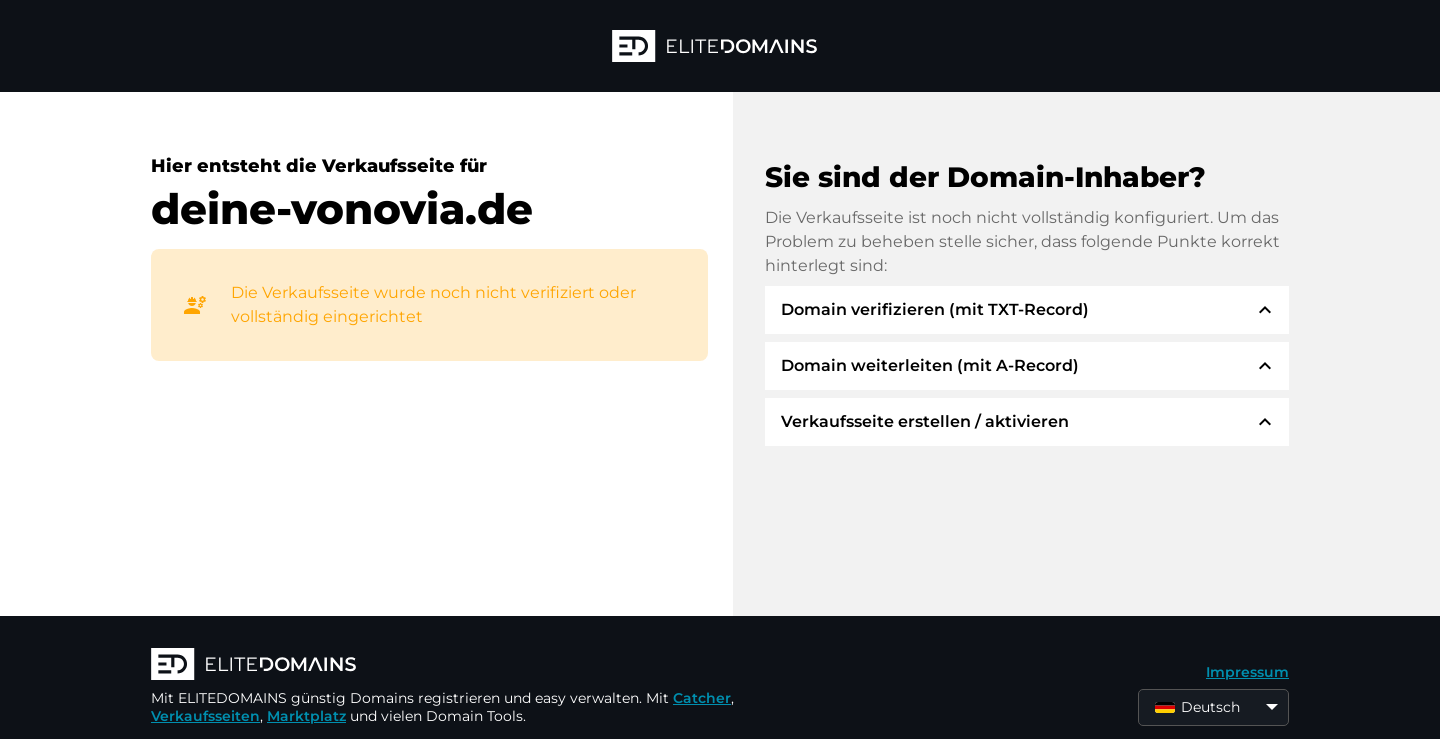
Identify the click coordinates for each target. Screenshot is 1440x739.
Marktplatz (306, 716)
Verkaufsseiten (205, 716)
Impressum (1247, 672)
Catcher (702, 698)
